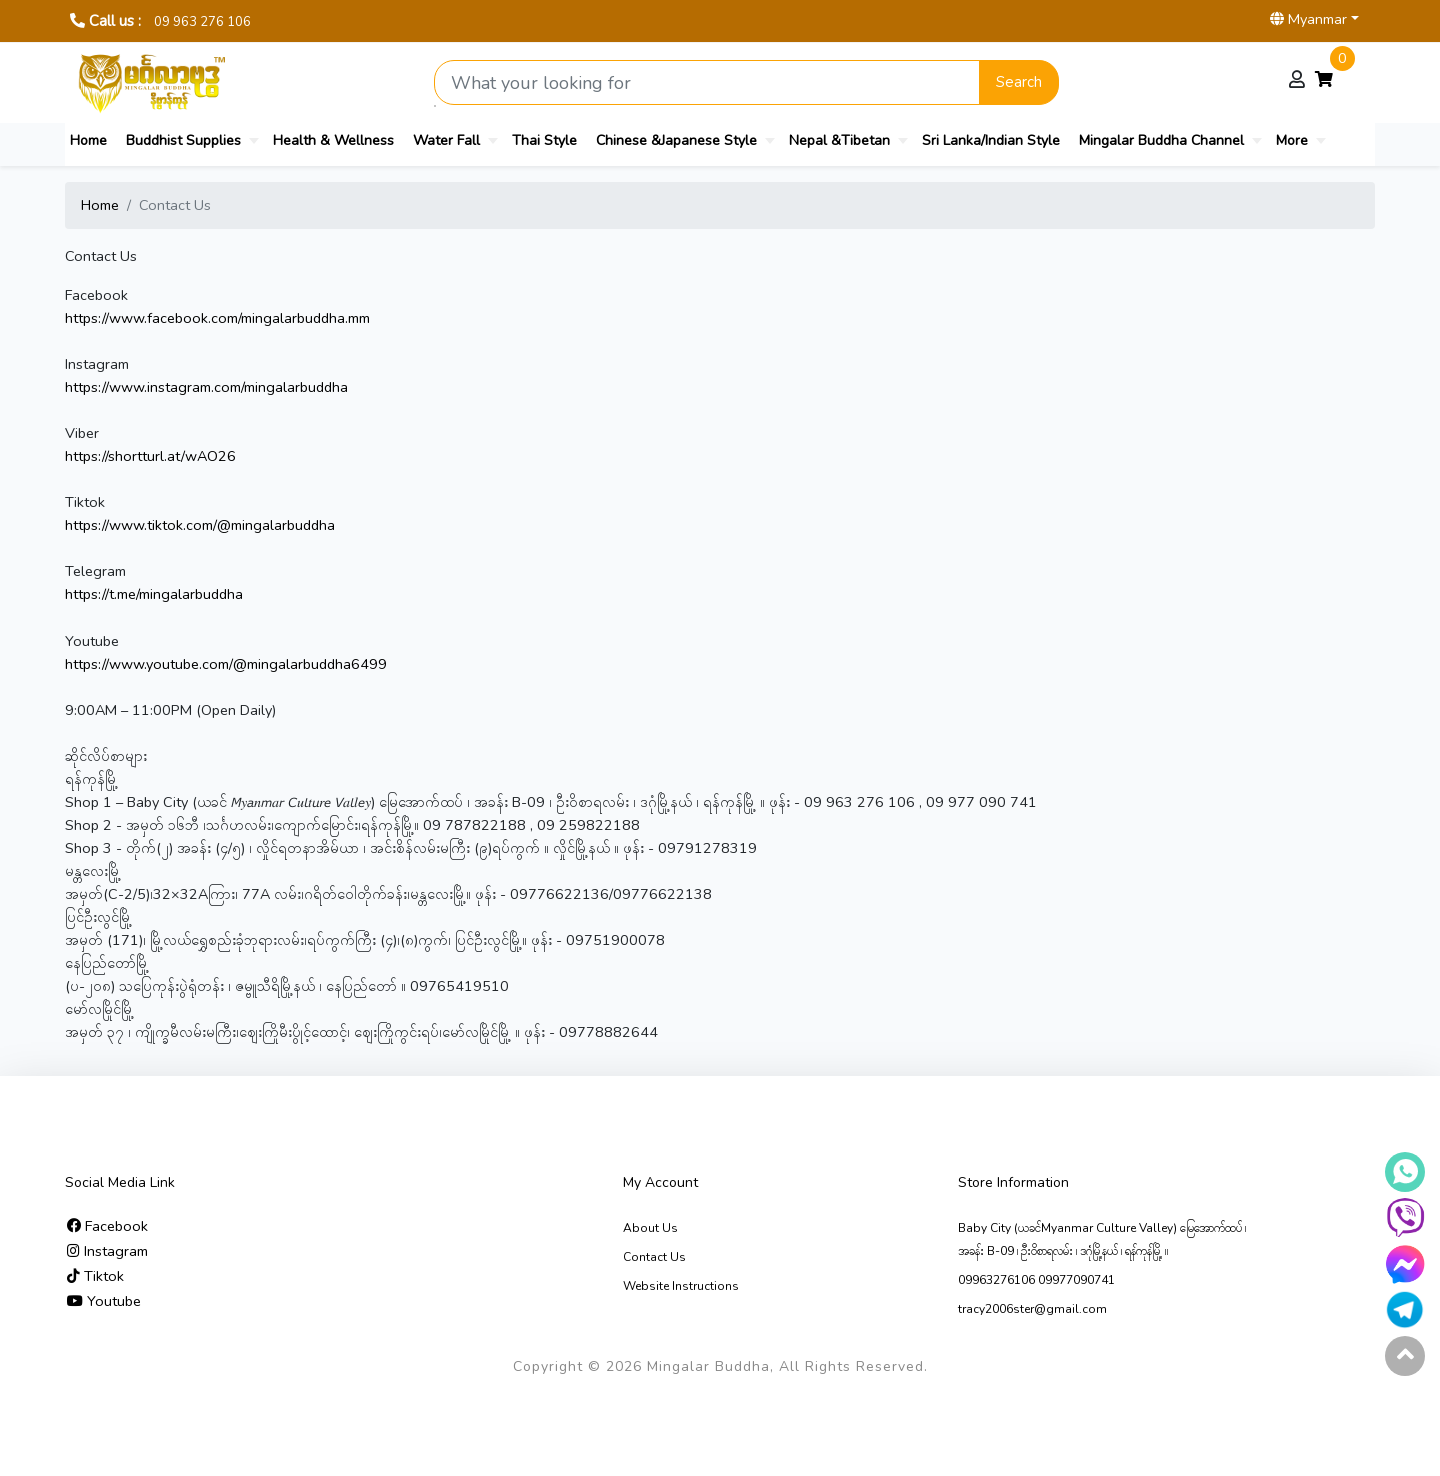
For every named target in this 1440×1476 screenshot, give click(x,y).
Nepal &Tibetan (839, 140)
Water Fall (446, 140)
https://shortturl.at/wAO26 (150, 456)
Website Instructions (681, 1286)
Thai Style (544, 140)
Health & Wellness (333, 140)
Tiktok (95, 1276)
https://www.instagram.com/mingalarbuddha (206, 387)
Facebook (107, 1226)
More (1292, 140)
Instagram (107, 1251)
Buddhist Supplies (183, 140)
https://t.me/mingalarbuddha (154, 594)
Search (1019, 82)
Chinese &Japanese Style (676, 140)
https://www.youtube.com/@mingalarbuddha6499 (226, 664)
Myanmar (1308, 19)
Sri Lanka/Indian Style (991, 140)
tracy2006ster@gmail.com (1032, 1309)
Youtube (104, 1301)
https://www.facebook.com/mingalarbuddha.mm (217, 318)
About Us (650, 1228)
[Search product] (707, 82)
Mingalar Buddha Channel (1161, 140)
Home (88, 140)
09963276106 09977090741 (1036, 1280)
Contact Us (654, 1257)
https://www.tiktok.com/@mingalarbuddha (200, 525)
